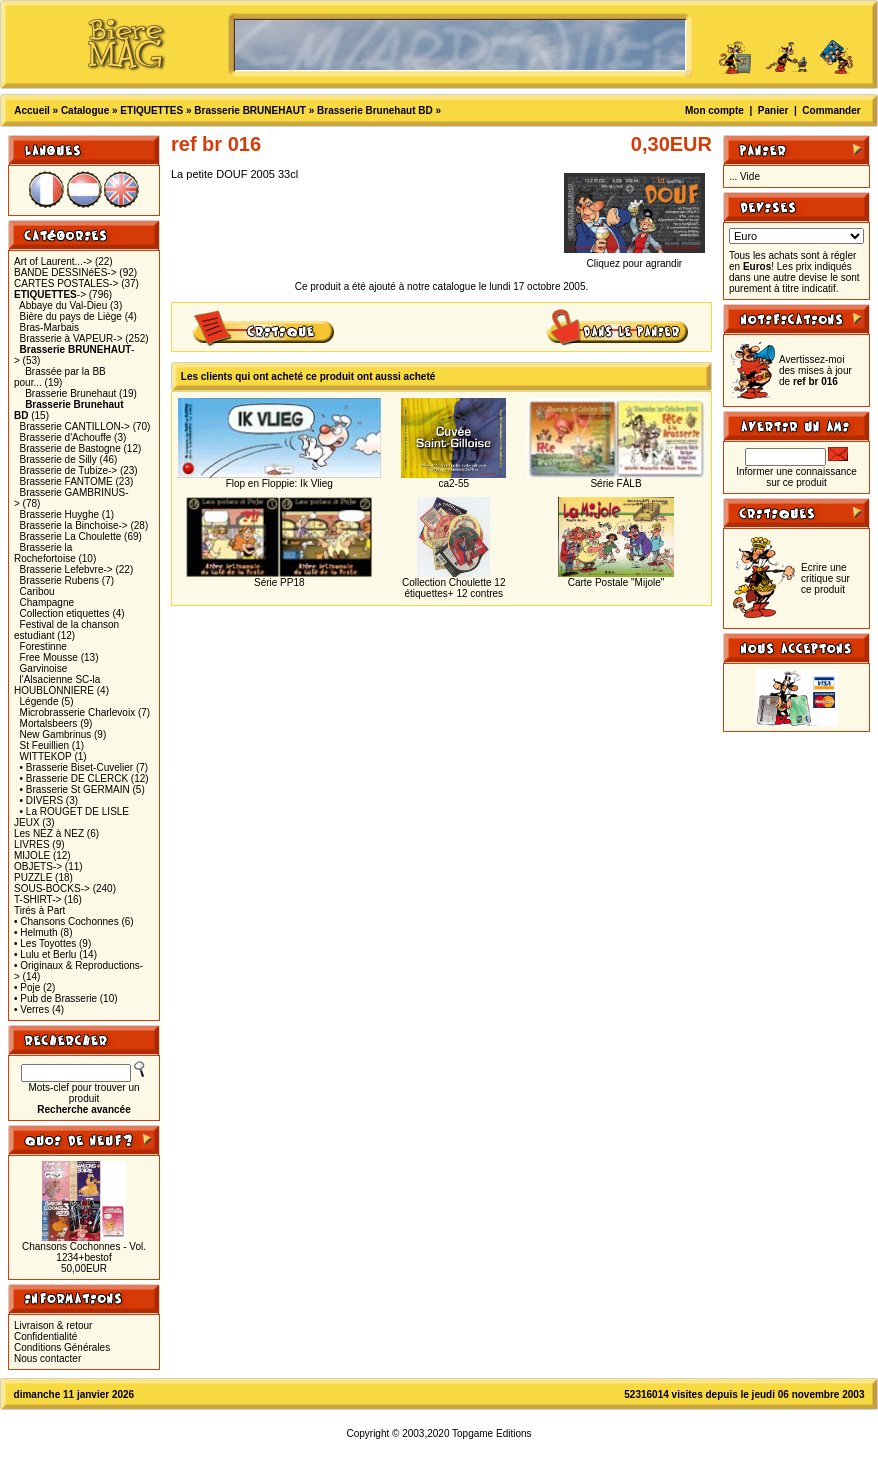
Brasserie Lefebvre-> (66, 569)
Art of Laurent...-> (53, 261)
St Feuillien (44, 745)
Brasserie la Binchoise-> (74, 525)
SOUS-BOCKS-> (52, 888)
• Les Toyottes (45, 943)
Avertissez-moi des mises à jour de (815, 370)
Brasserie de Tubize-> (69, 470)
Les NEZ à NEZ (49, 833)
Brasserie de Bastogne (70, 448)
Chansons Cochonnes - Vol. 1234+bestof (84, 1252)
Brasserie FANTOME (66, 481)
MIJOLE (32, 855)
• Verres (31, 1009)
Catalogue (85, 110)
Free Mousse (49, 657)
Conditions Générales (62, 1347)
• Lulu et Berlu (45, 954)
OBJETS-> (38, 866)
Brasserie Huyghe (59, 514)
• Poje (27, 987)
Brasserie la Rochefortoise (45, 553)
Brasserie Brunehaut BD (375, 110)
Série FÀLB (615, 483)
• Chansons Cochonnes (66, 921)
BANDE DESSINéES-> (65, 272)
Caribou (37, 591)
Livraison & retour (53, 1325)
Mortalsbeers (49, 723)
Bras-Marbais (49, 327)
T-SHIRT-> (37, 899)
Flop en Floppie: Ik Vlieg (279, 483)
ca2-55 (453, 483)
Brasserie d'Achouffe (66, 437)
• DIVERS (42, 800)
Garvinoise (44, 668)
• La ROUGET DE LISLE (74, 811)
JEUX (27, 822)
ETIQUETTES (151, 110)
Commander (831, 110)
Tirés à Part (39, 910)
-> (50, 294)
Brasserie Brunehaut (70, 393)
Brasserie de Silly (58, 459)
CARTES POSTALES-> (66, 283)
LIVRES (32, 844)
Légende (39, 701)
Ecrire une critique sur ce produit (825, 578)
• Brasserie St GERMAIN (75, 789)
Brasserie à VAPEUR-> (71, 338)
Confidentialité (45, 1336)
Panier (773, 110)
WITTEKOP (46, 756)
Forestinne (43, 646)
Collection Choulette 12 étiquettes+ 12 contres (453, 588)
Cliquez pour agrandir (634, 259)
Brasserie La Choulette (71, 536)
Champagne (47, 602)
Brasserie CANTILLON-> (75, 426)
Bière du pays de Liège (71, 316)
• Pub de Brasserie (55, 998)
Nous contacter (47, 1358)
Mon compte (714, 110)
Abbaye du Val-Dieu (63, 305)
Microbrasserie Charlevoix (78, 712)
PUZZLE (33, 877)
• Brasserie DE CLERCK (74, 778)
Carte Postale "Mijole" (616, 582)
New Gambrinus (56, 734)
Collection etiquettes (65, 613)
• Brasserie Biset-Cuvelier (77, 767)
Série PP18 (279, 582)
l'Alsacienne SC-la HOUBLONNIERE (57, 685)
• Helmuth (36, 932)
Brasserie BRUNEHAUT (250, 110)
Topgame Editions (492, 1433)
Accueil (32, 110)
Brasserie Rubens (59, 580)
